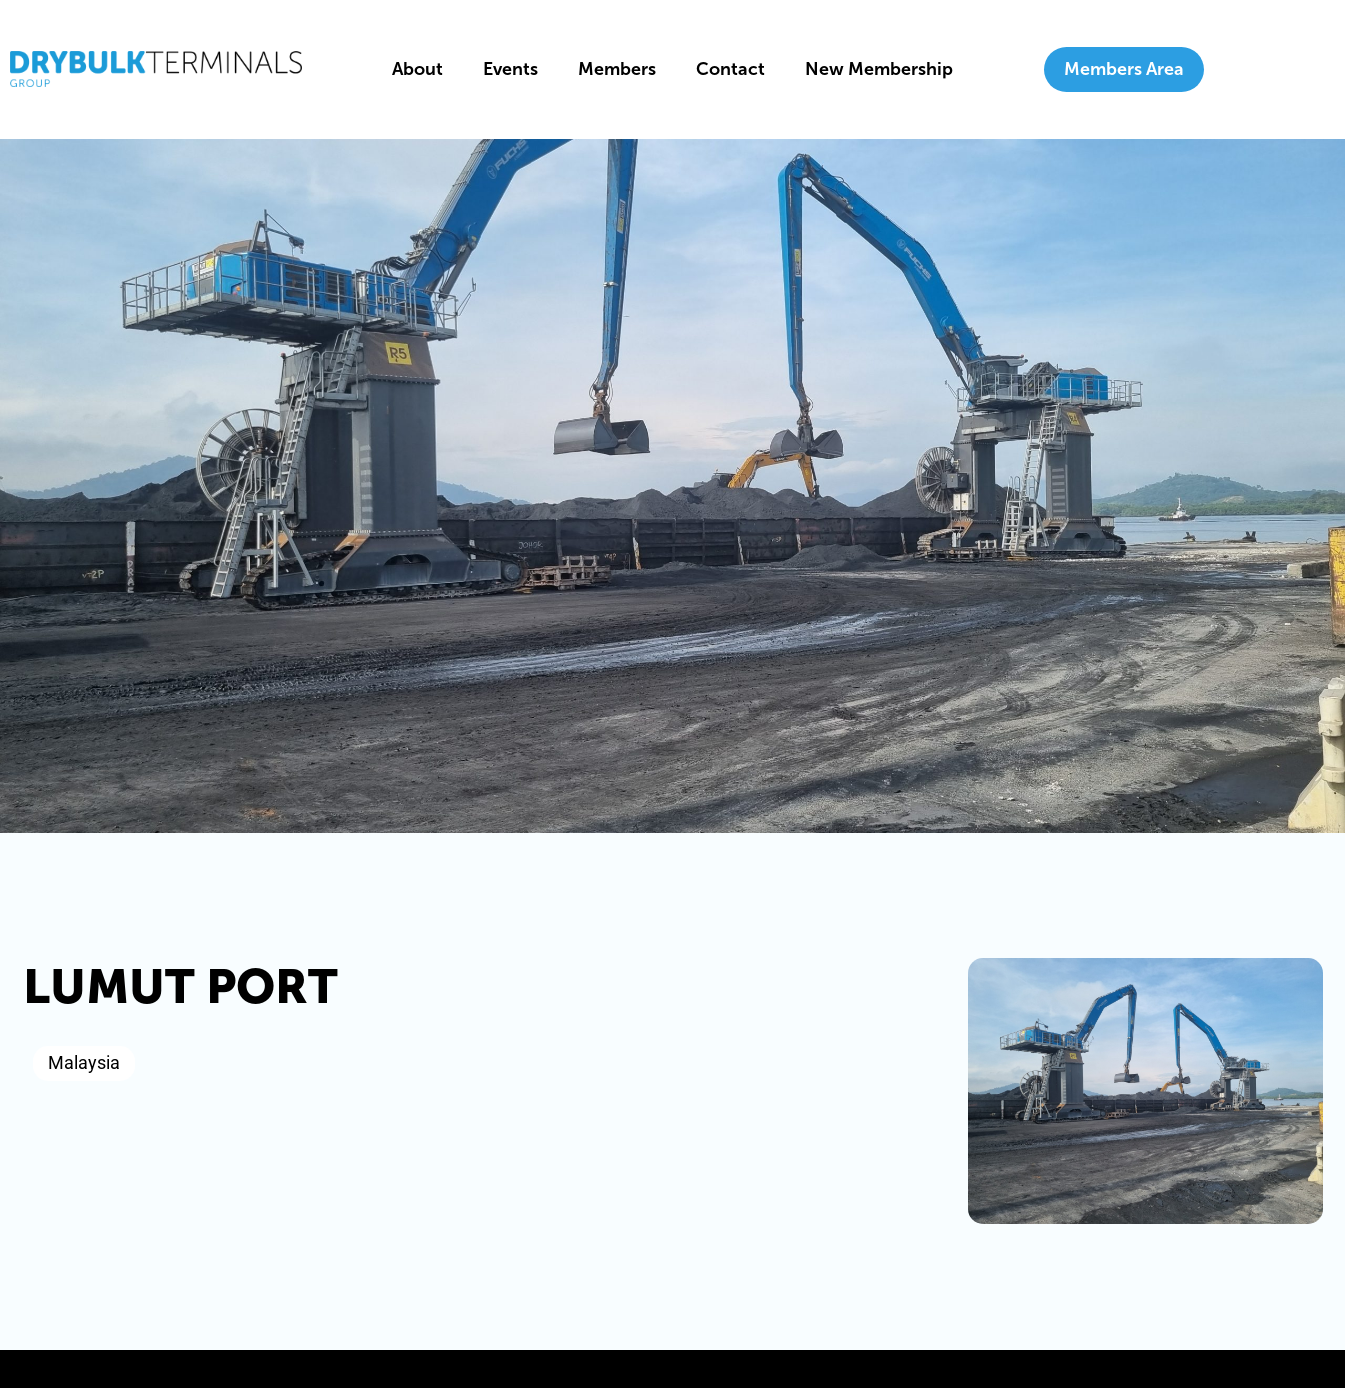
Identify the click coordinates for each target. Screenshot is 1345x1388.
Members (617, 69)
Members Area (1124, 69)
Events (510, 69)
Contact (730, 69)
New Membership (879, 69)
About (417, 69)
